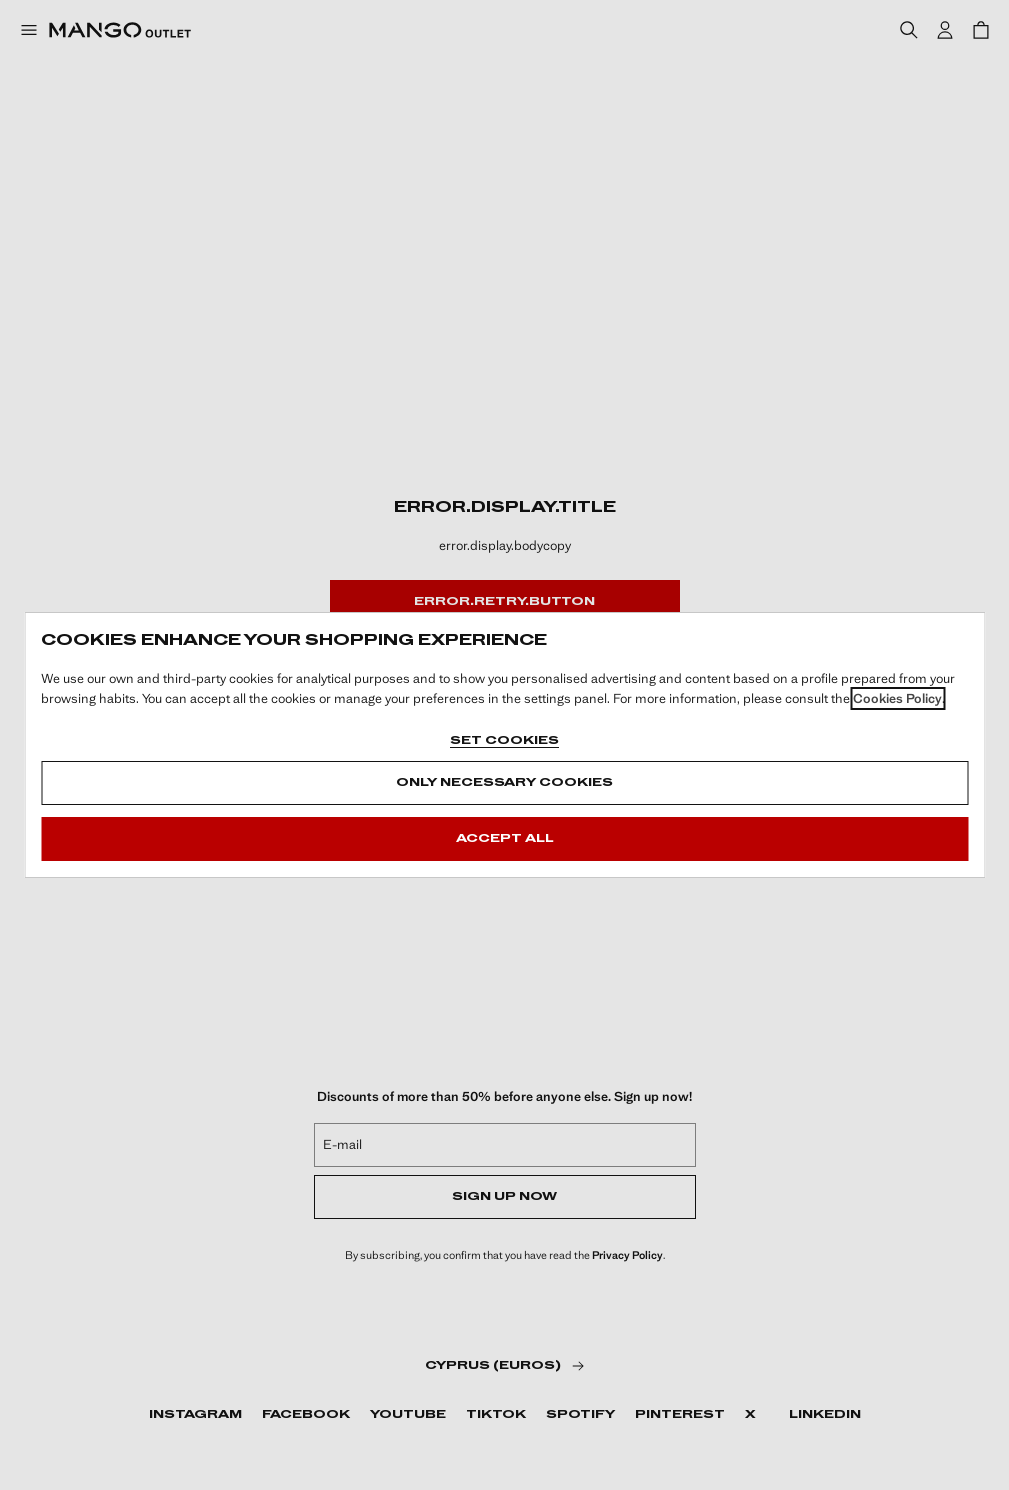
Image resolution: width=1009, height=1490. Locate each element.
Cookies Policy (897, 698)
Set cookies (504, 741)
